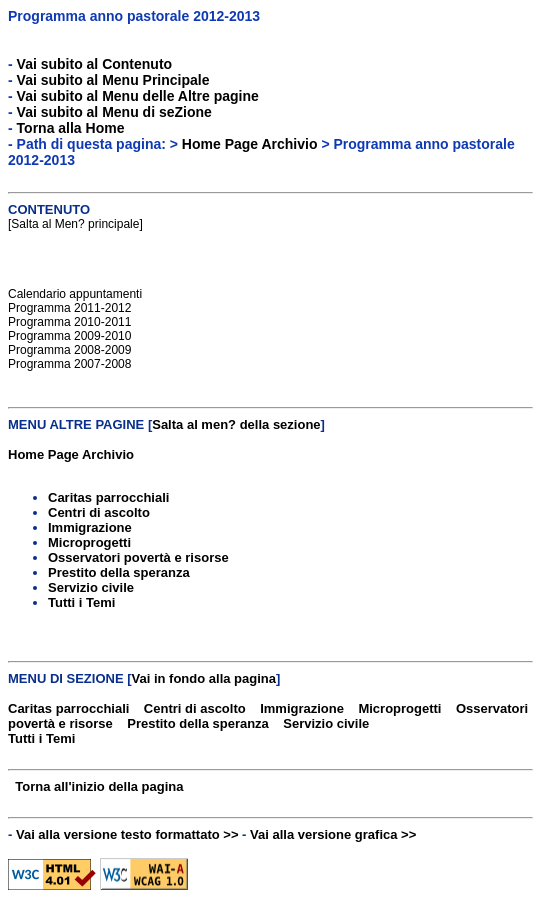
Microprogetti (89, 542)
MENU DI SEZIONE (66, 678)
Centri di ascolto (99, 512)
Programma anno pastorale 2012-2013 (134, 16)
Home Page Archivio (250, 144)
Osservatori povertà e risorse (138, 557)
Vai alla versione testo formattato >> (127, 834)
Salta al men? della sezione (236, 424)
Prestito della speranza (119, 572)
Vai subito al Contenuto (95, 64)
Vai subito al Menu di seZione (114, 112)
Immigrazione (90, 527)
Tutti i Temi (81, 602)
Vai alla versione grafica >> (333, 834)
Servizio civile (91, 587)
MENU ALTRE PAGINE (76, 424)
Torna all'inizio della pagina (99, 786)
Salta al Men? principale (75, 224)
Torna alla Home (71, 128)
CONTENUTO (49, 209)
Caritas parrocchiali (108, 497)
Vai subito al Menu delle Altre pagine (138, 96)
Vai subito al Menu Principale (113, 80)
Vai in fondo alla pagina (204, 678)
